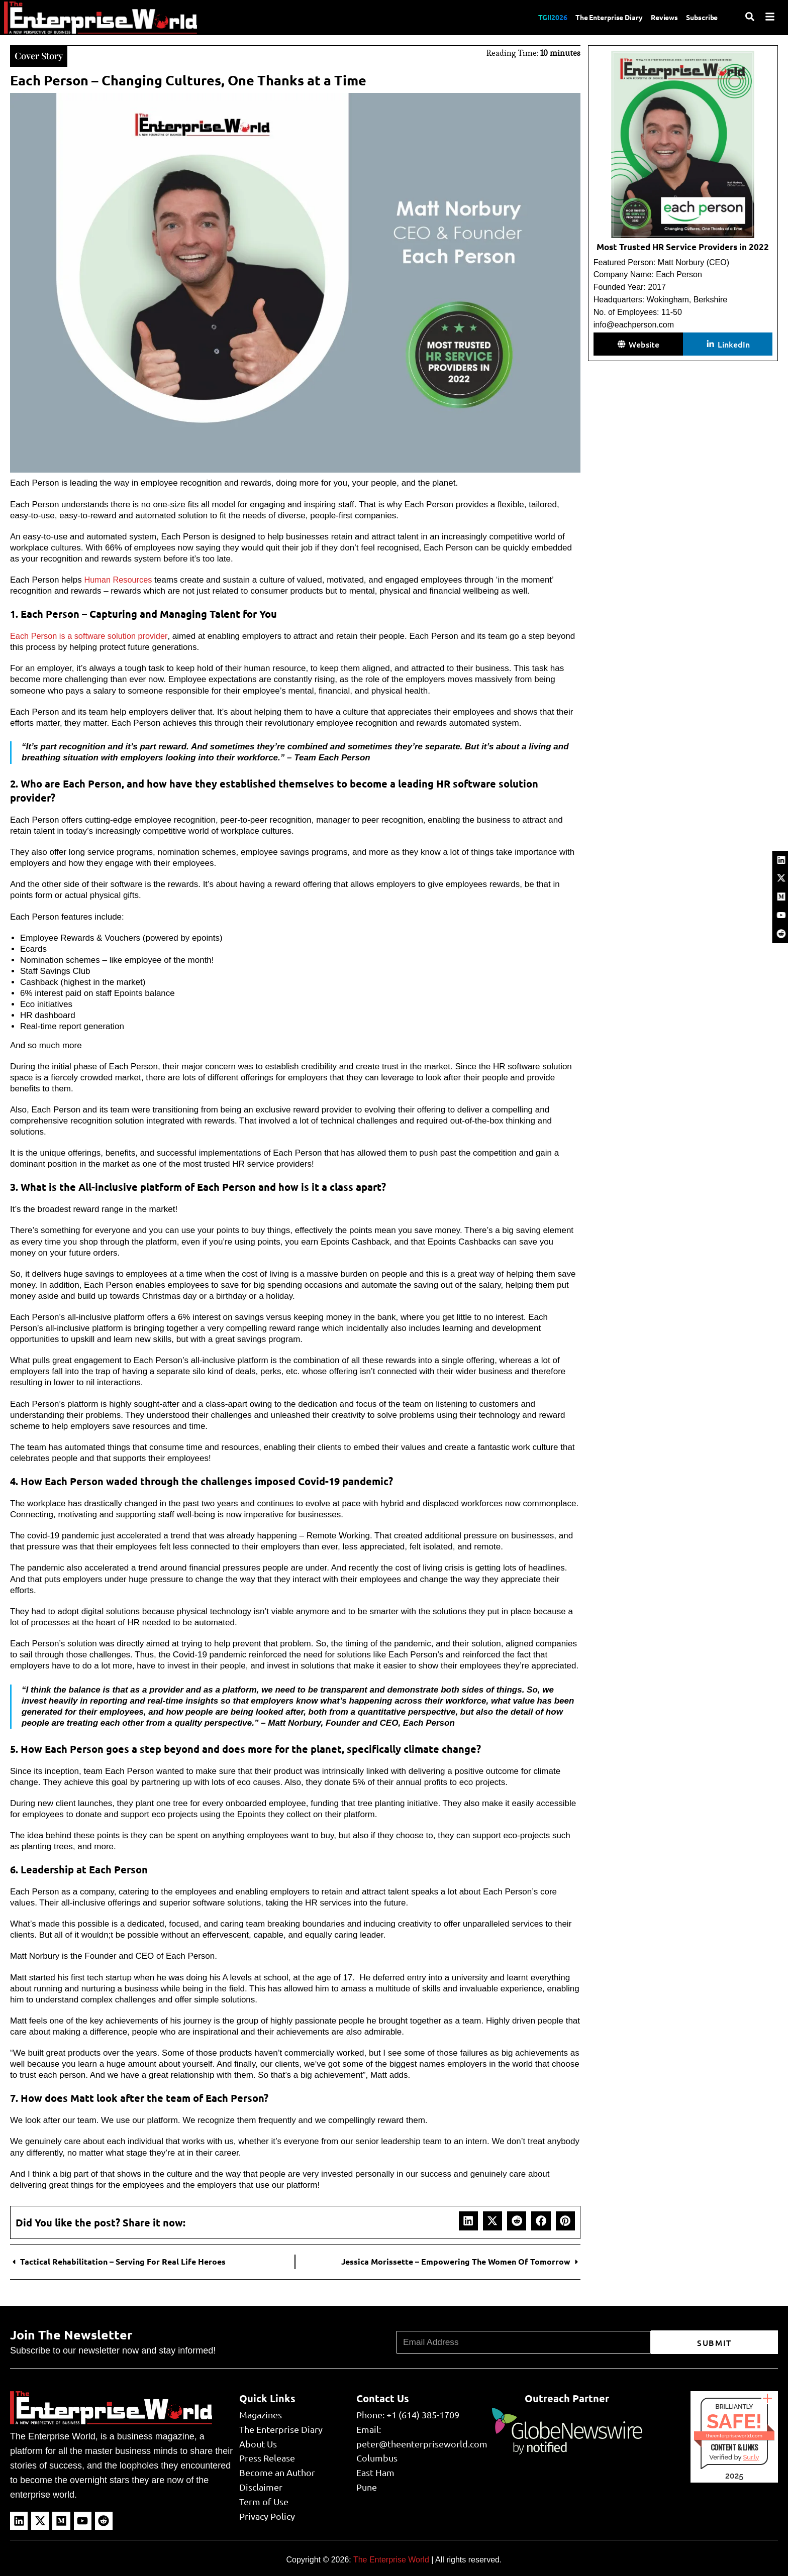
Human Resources (119, 579)
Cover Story (41, 54)
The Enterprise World (391, 2558)
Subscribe (700, 17)
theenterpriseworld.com (734, 2434)
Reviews (657, 17)
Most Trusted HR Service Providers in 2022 (683, 247)
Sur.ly (751, 2456)
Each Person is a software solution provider (92, 635)
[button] (468, 2219)
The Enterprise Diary (596, 17)
